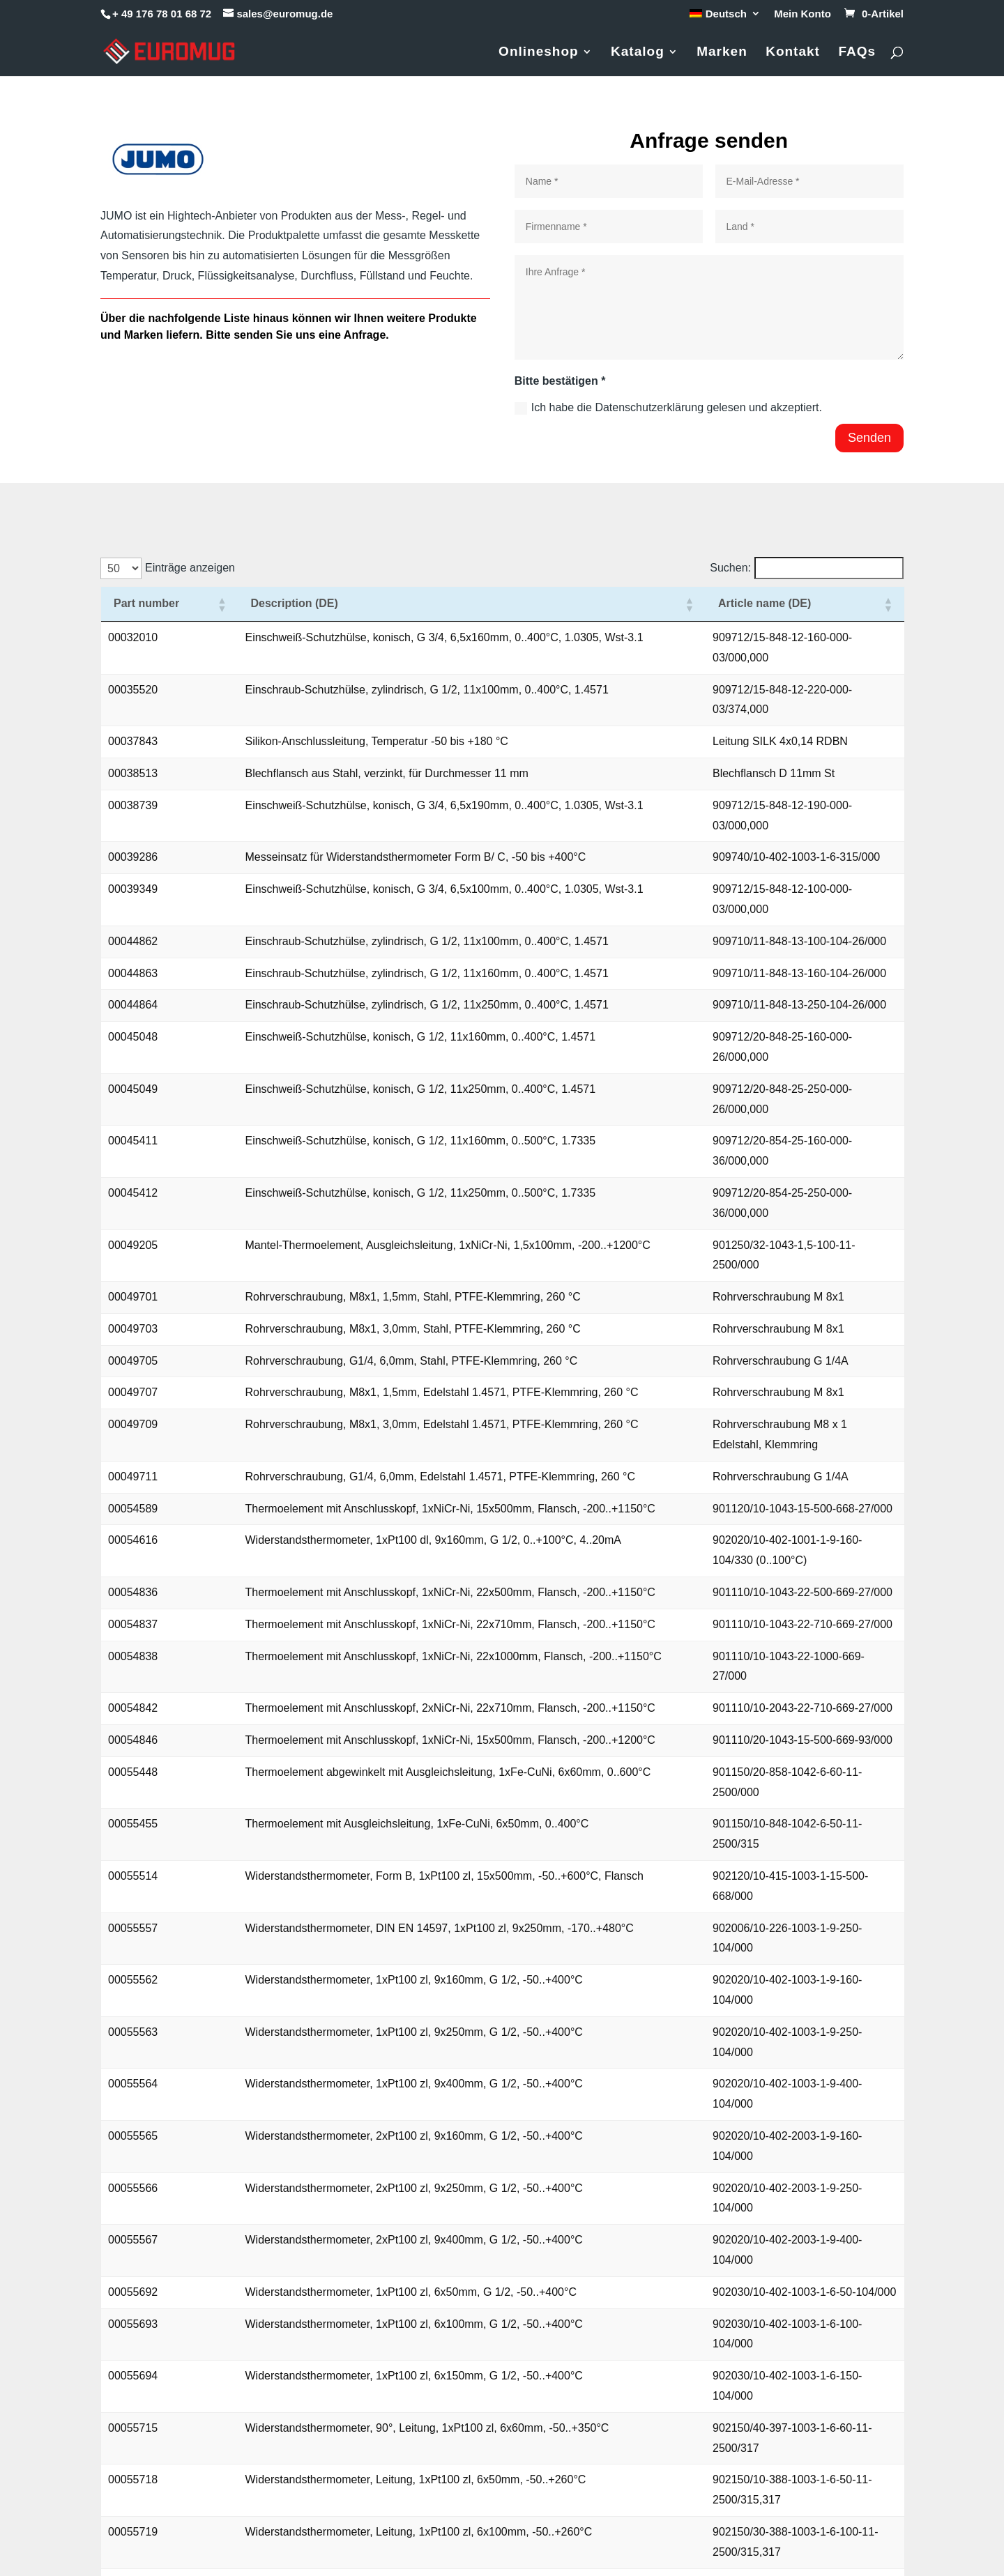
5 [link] (812, 2256)
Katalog (637, 53)
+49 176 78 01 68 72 (164, 2456)
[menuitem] (725, 17)
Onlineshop (539, 53)
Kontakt (793, 53)
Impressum (789, 2429)
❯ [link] (892, 2256)
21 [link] (868, 2256)
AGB (774, 2451)
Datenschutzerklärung (816, 2473)
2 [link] (741, 2256)
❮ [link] (692, 2256)
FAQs (857, 53)
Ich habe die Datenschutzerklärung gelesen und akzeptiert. (668, 408)
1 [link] (717, 2256)
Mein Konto (802, 14)
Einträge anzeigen (190, 568)
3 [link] (764, 2256)
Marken (722, 53)
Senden (869, 438)
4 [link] (788, 2256)
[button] (185, 614)
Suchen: (730, 568)
